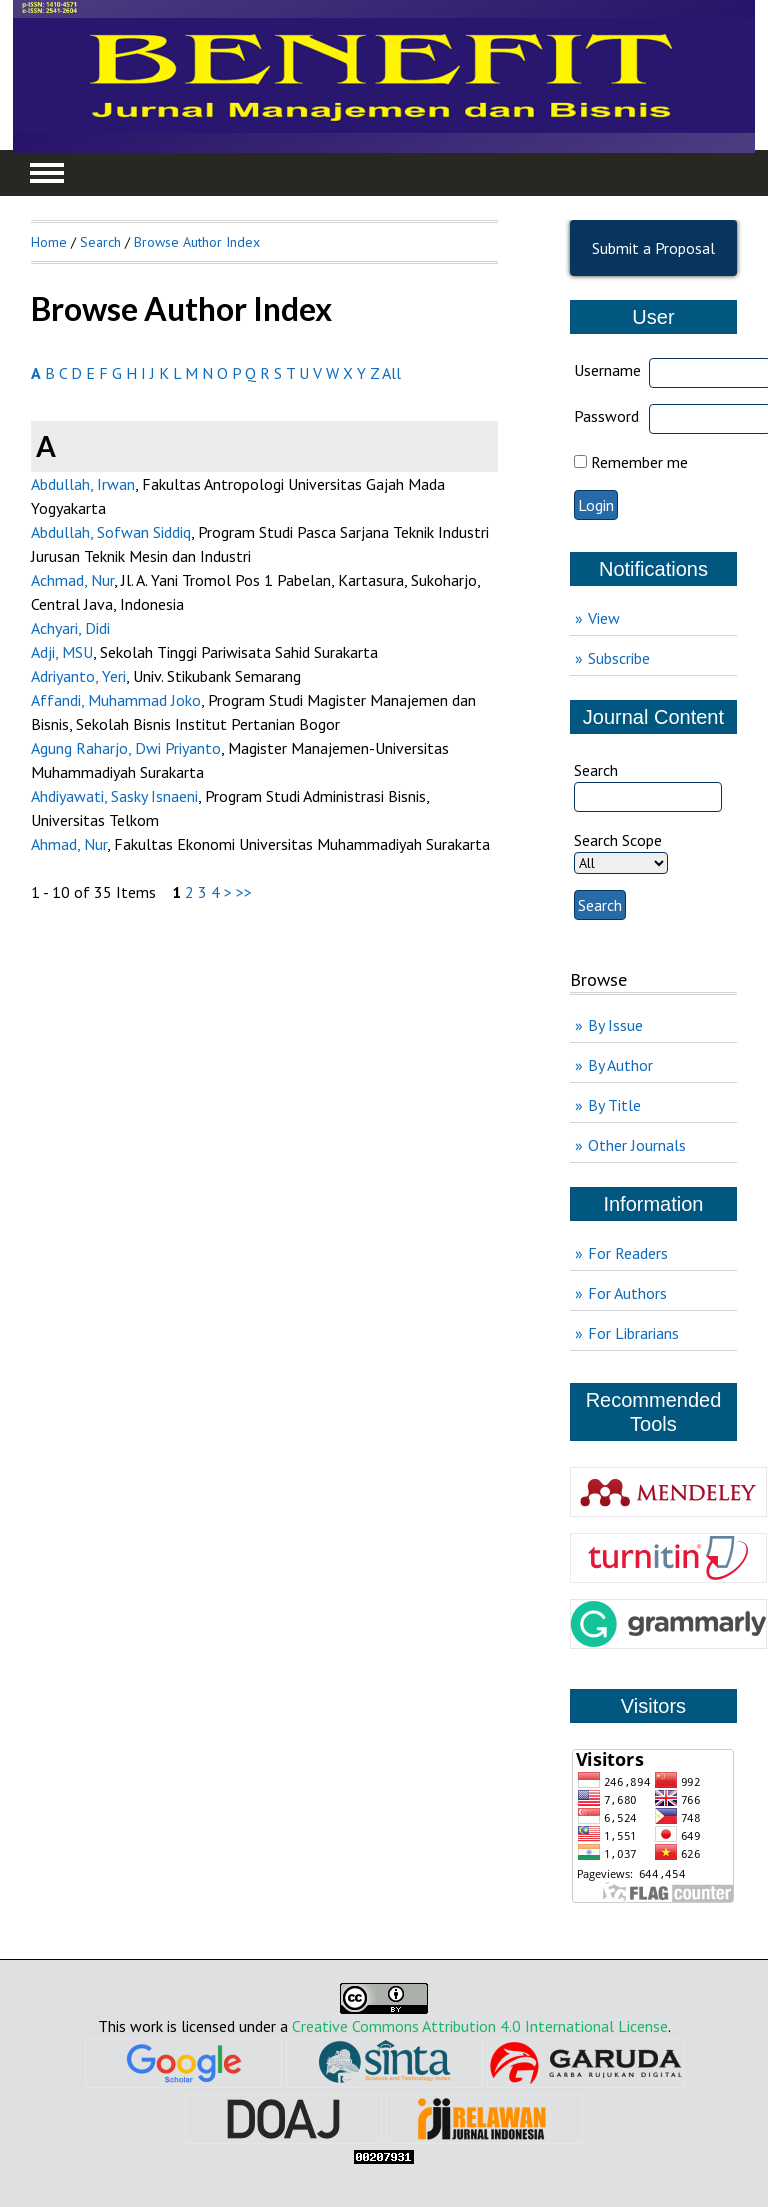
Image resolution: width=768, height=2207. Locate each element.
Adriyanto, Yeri (78, 676)
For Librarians (633, 1333)
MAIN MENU (47, 173)
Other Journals (637, 1145)
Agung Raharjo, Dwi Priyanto (126, 748)
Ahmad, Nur (69, 844)
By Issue (615, 1025)
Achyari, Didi (70, 628)
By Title (614, 1105)
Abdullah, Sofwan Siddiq (111, 532)
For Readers (628, 1253)
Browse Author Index (197, 242)
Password (606, 416)
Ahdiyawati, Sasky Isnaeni (114, 796)
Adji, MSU (62, 652)
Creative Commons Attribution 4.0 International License (480, 2026)
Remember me (639, 462)
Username (607, 370)
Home (49, 242)
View (604, 618)
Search (100, 242)
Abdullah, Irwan (83, 484)
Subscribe (619, 658)
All (391, 373)
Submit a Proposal (653, 248)
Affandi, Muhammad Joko (116, 700)
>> (244, 892)
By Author (620, 1065)
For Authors (627, 1293)
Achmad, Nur (72, 580)
